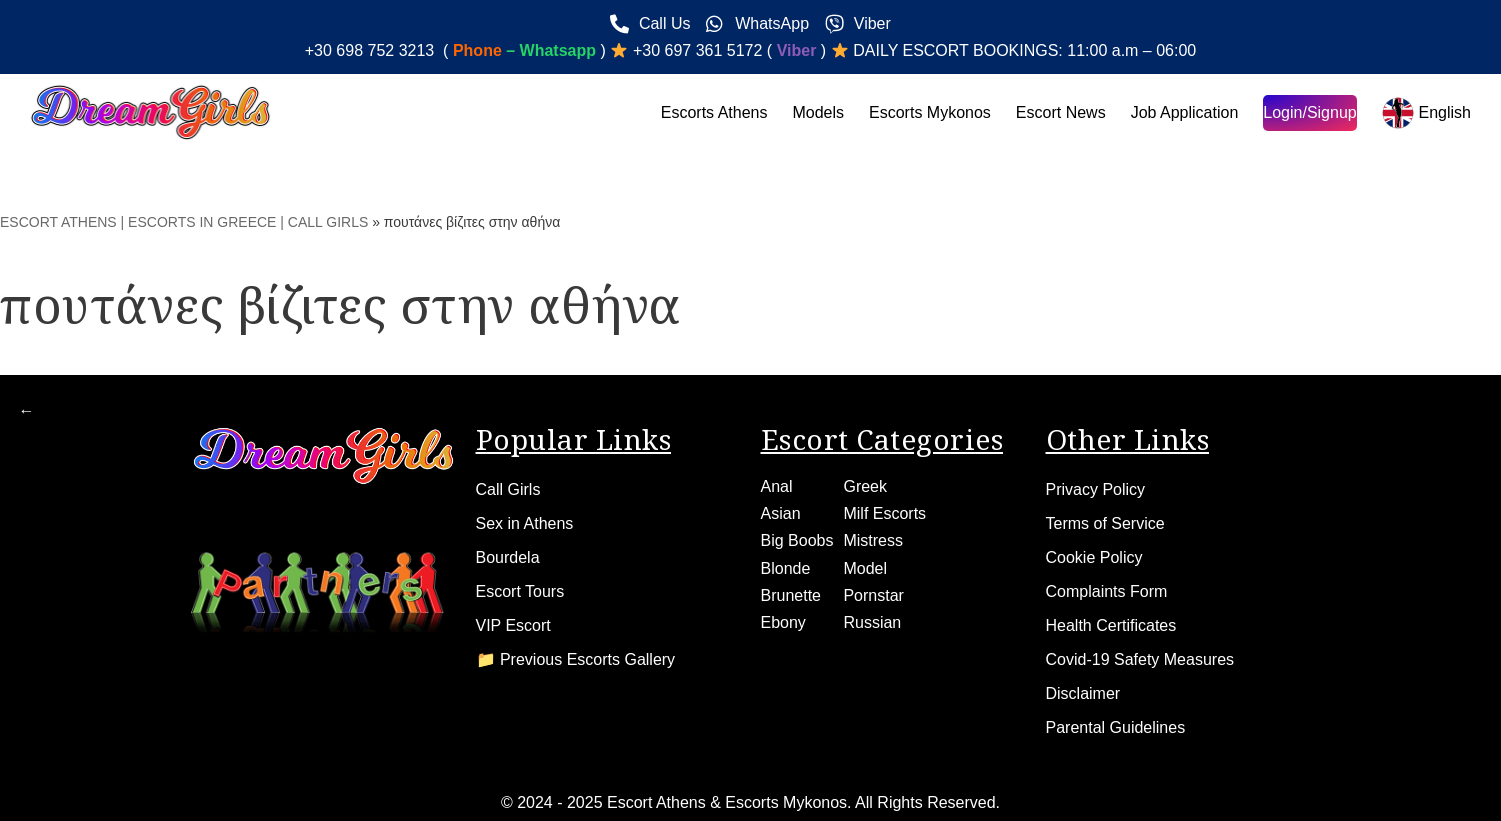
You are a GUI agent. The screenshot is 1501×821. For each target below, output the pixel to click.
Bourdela (508, 557)
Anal (777, 486)
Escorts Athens (714, 112)
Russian (872, 622)
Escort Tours (520, 591)
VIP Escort (513, 625)
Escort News (1061, 112)
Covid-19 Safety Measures (1140, 659)
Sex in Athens (525, 523)
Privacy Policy (1096, 489)
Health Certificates (1111, 625)
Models (818, 112)
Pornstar (873, 595)
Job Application (1185, 112)
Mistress (873, 540)
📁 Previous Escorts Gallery (576, 659)
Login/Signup (1309, 112)
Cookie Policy (1094, 557)
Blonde (786, 568)
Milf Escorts (884, 513)
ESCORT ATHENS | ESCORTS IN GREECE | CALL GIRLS (184, 222)
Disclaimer (1083, 693)
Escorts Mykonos (930, 112)
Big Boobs (797, 540)
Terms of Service (1105, 523)
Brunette (791, 595)
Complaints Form (1107, 591)
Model (865, 568)
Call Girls (508, 489)
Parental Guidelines (1116, 727)
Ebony (783, 622)
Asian (781, 513)
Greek (865, 486)
